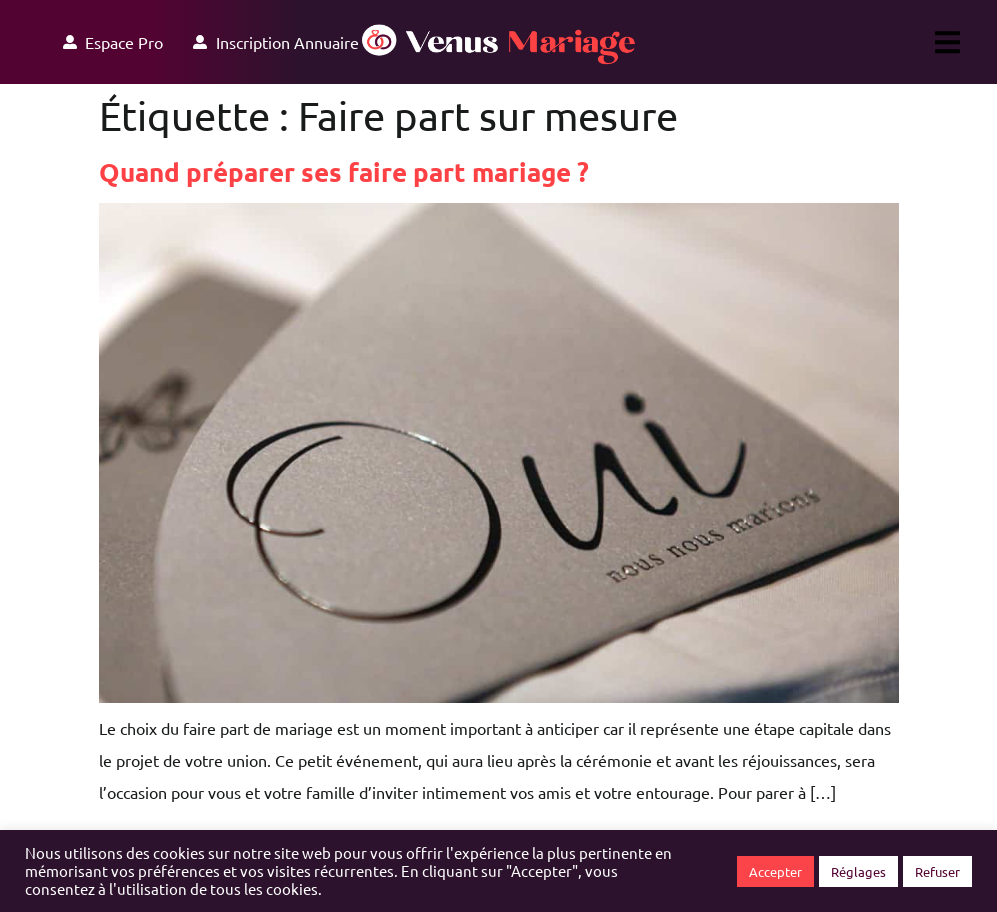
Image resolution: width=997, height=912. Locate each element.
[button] (947, 42)
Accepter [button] (775, 871)
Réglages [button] (858, 871)
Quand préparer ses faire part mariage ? (344, 171)
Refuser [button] (937, 871)
